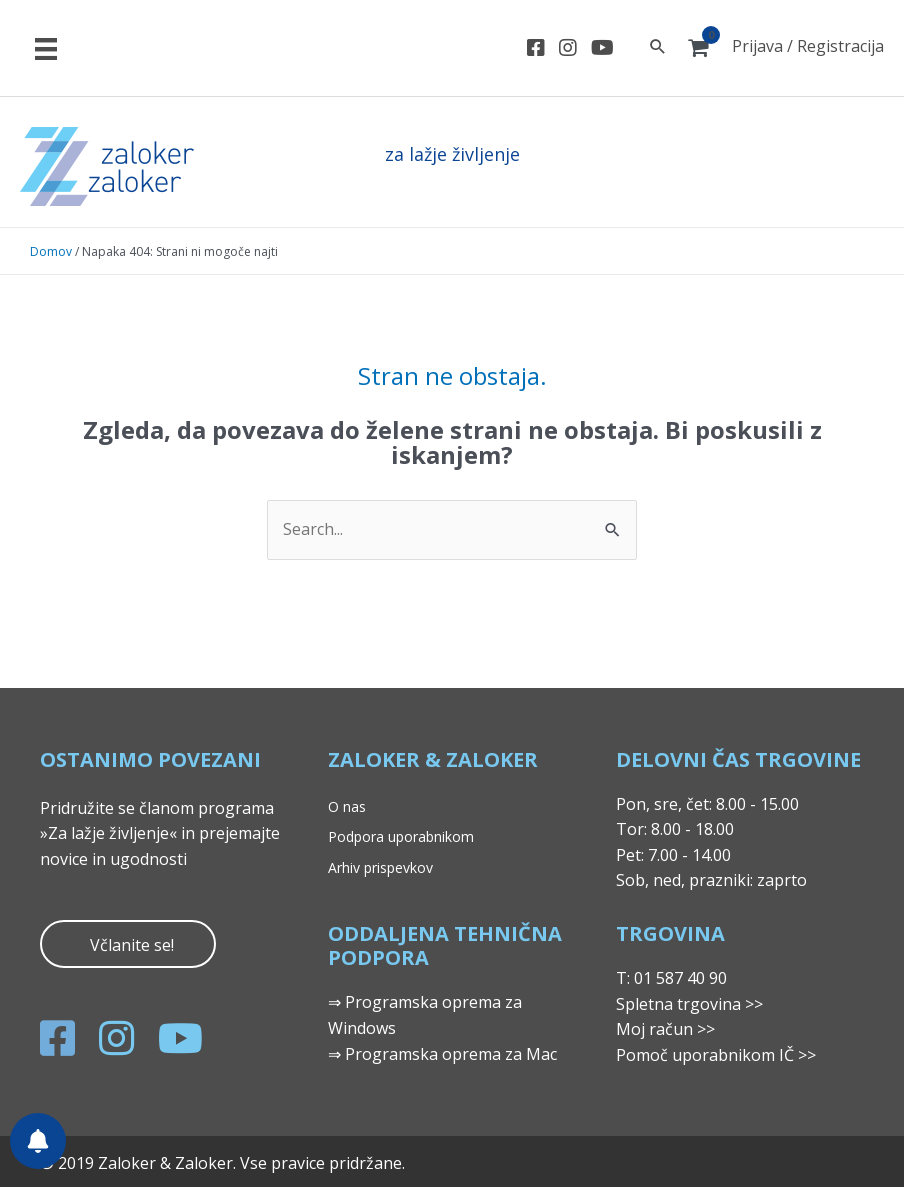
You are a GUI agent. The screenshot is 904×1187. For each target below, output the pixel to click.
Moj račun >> (665, 1029)
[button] (128, 944)
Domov (51, 251)
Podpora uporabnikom (401, 836)
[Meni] (46, 48)
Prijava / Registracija (808, 46)
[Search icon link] (658, 47)
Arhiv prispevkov (380, 867)
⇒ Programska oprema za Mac (442, 1054)
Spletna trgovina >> (689, 1004)
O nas (347, 806)
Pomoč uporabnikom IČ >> (716, 1055)
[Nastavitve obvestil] (38, 1141)
